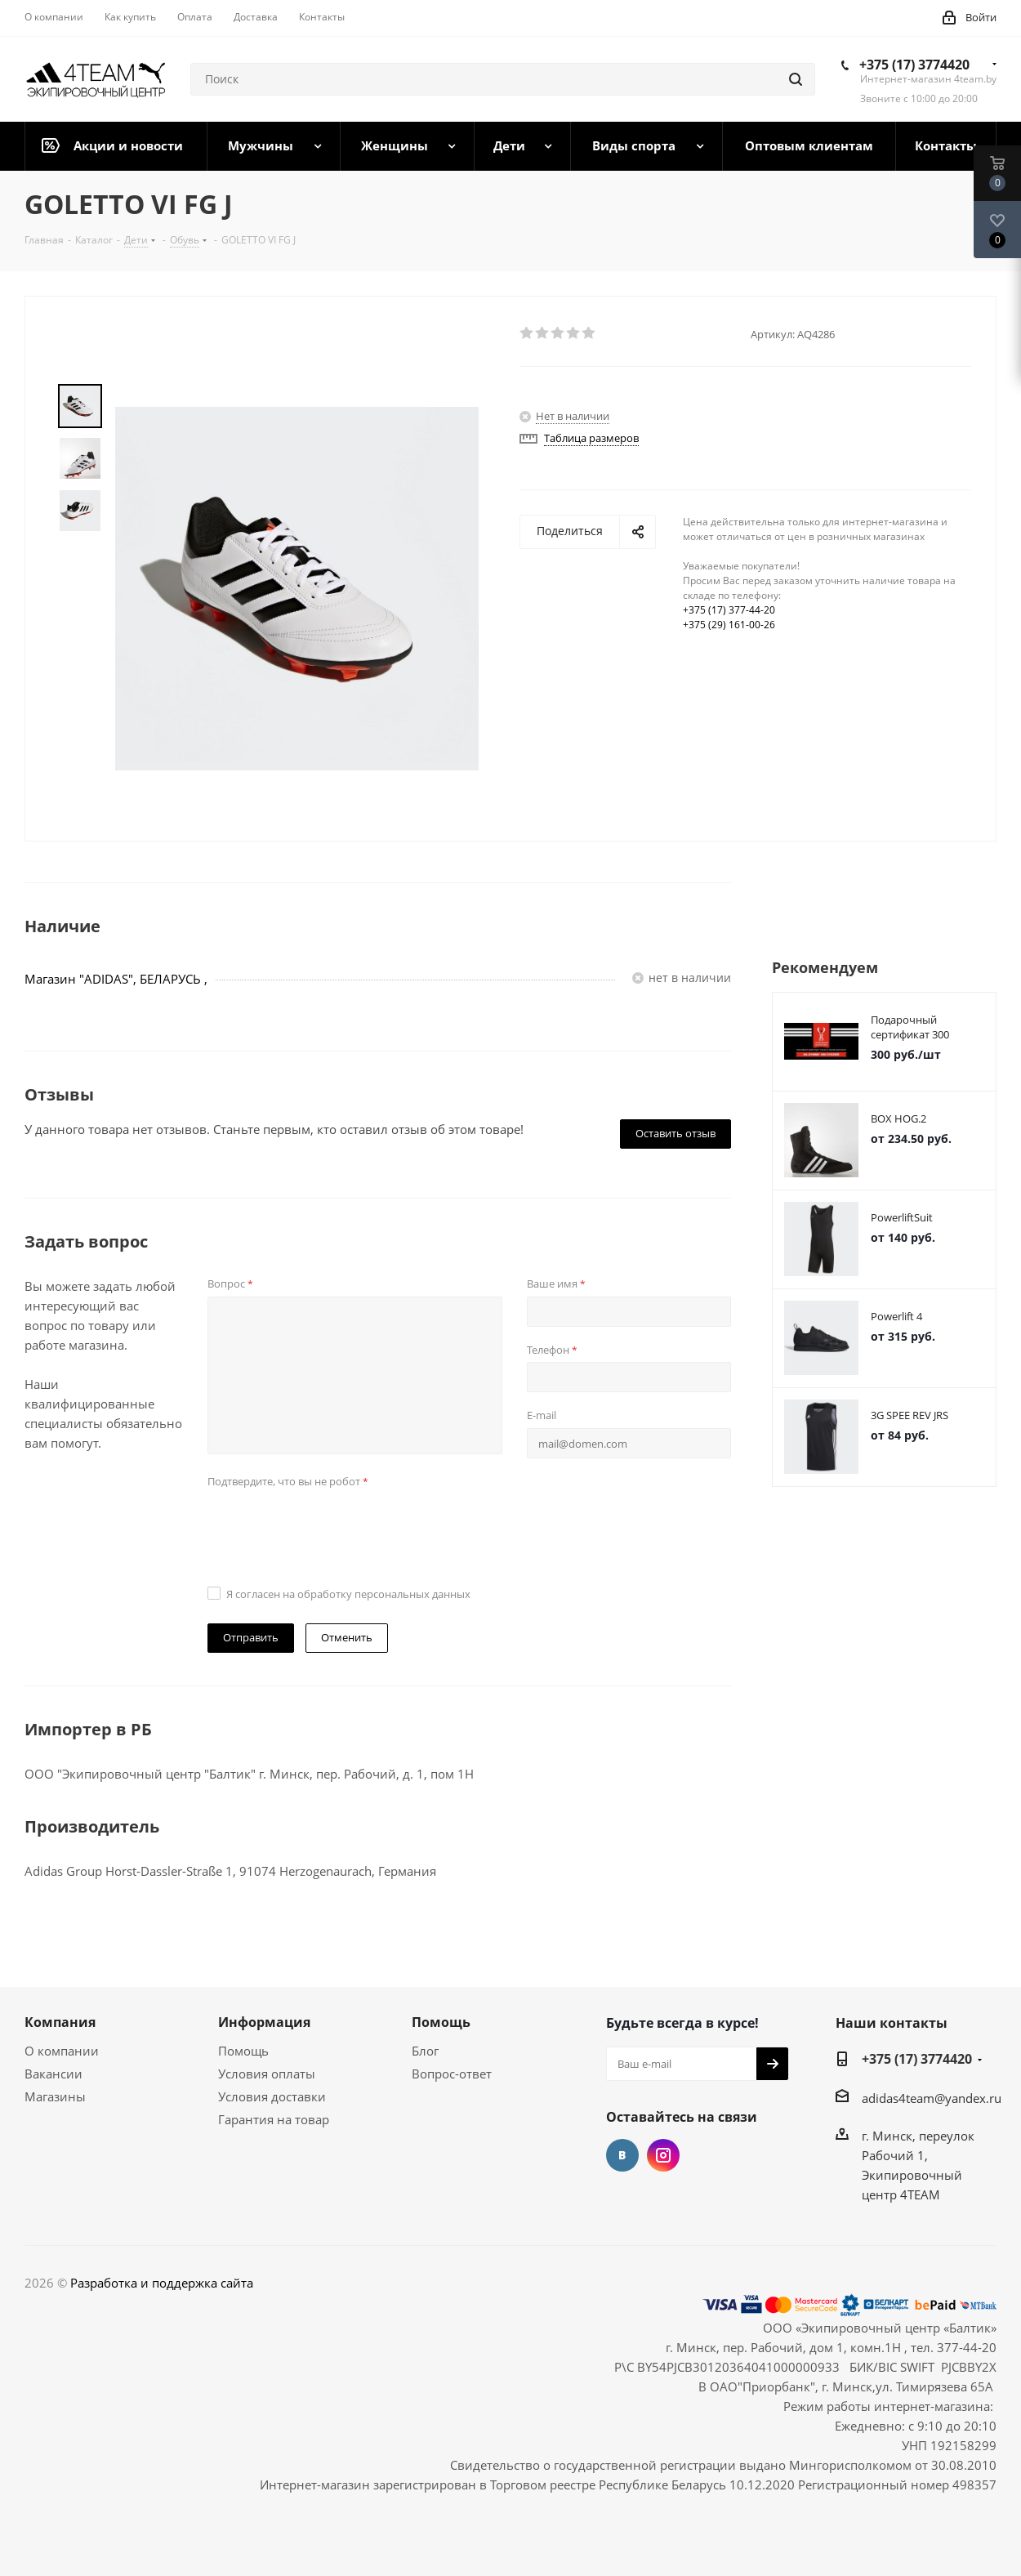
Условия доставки (272, 2096)
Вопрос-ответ (452, 2073)
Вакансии (53, 2073)
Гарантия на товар (273, 2119)
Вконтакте (622, 2155)
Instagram (663, 2155)
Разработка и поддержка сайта (161, 2283)
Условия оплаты (266, 2073)
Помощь (243, 2050)
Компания (60, 2022)
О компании (62, 2050)
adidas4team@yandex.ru (931, 2098)
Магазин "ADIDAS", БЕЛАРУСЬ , (116, 979)
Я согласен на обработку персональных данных (348, 1594)
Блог (425, 2050)
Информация (264, 2022)
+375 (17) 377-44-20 (729, 610)
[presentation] (331, 1525)
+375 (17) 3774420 (914, 65)
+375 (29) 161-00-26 (729, 625)
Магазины (55, 2096)
